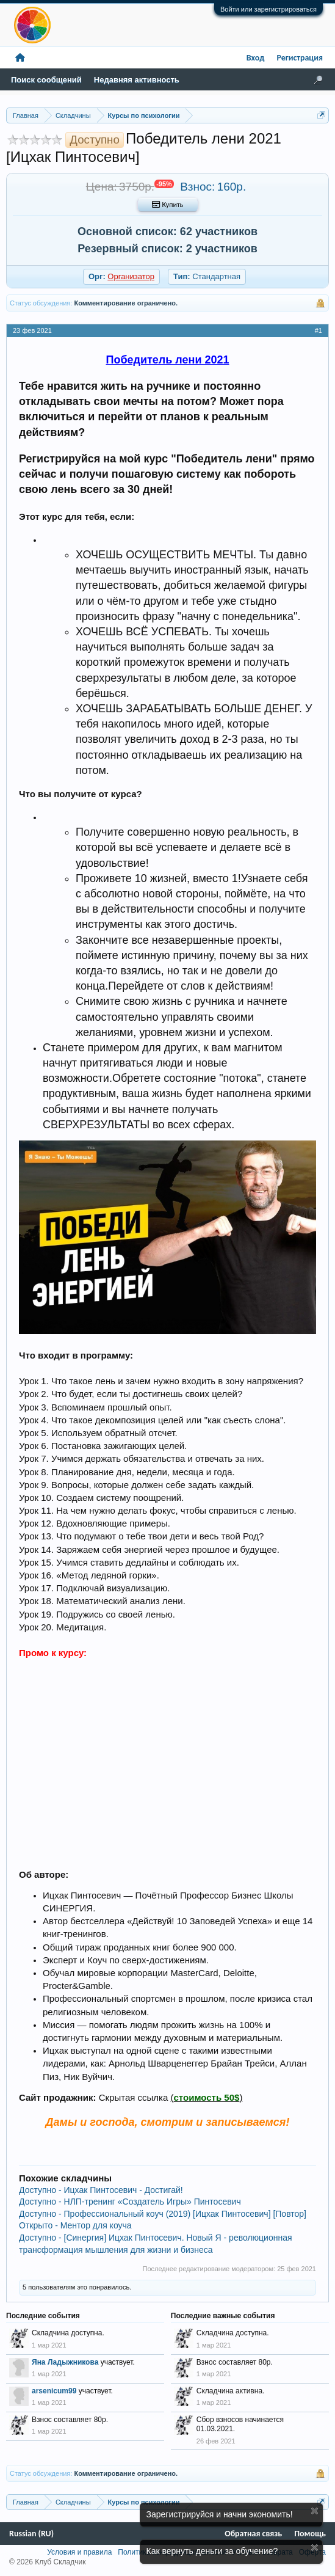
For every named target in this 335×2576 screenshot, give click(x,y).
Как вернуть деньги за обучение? (212, 2551)
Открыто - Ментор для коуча (75, 2225)
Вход (256, 58)
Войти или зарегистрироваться (268, 9)
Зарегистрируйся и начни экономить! (219, 2514)
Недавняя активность (136, 79)
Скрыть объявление (314, 2511)
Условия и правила (79, 2552)
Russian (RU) (31, 2533)
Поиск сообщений (46, 79)
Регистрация (299, 58)
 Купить (167, 204)
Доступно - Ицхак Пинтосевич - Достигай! (101, 2190)
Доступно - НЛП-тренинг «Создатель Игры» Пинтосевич (130, 2201)
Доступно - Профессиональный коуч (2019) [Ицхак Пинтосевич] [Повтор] (162, 2214)
